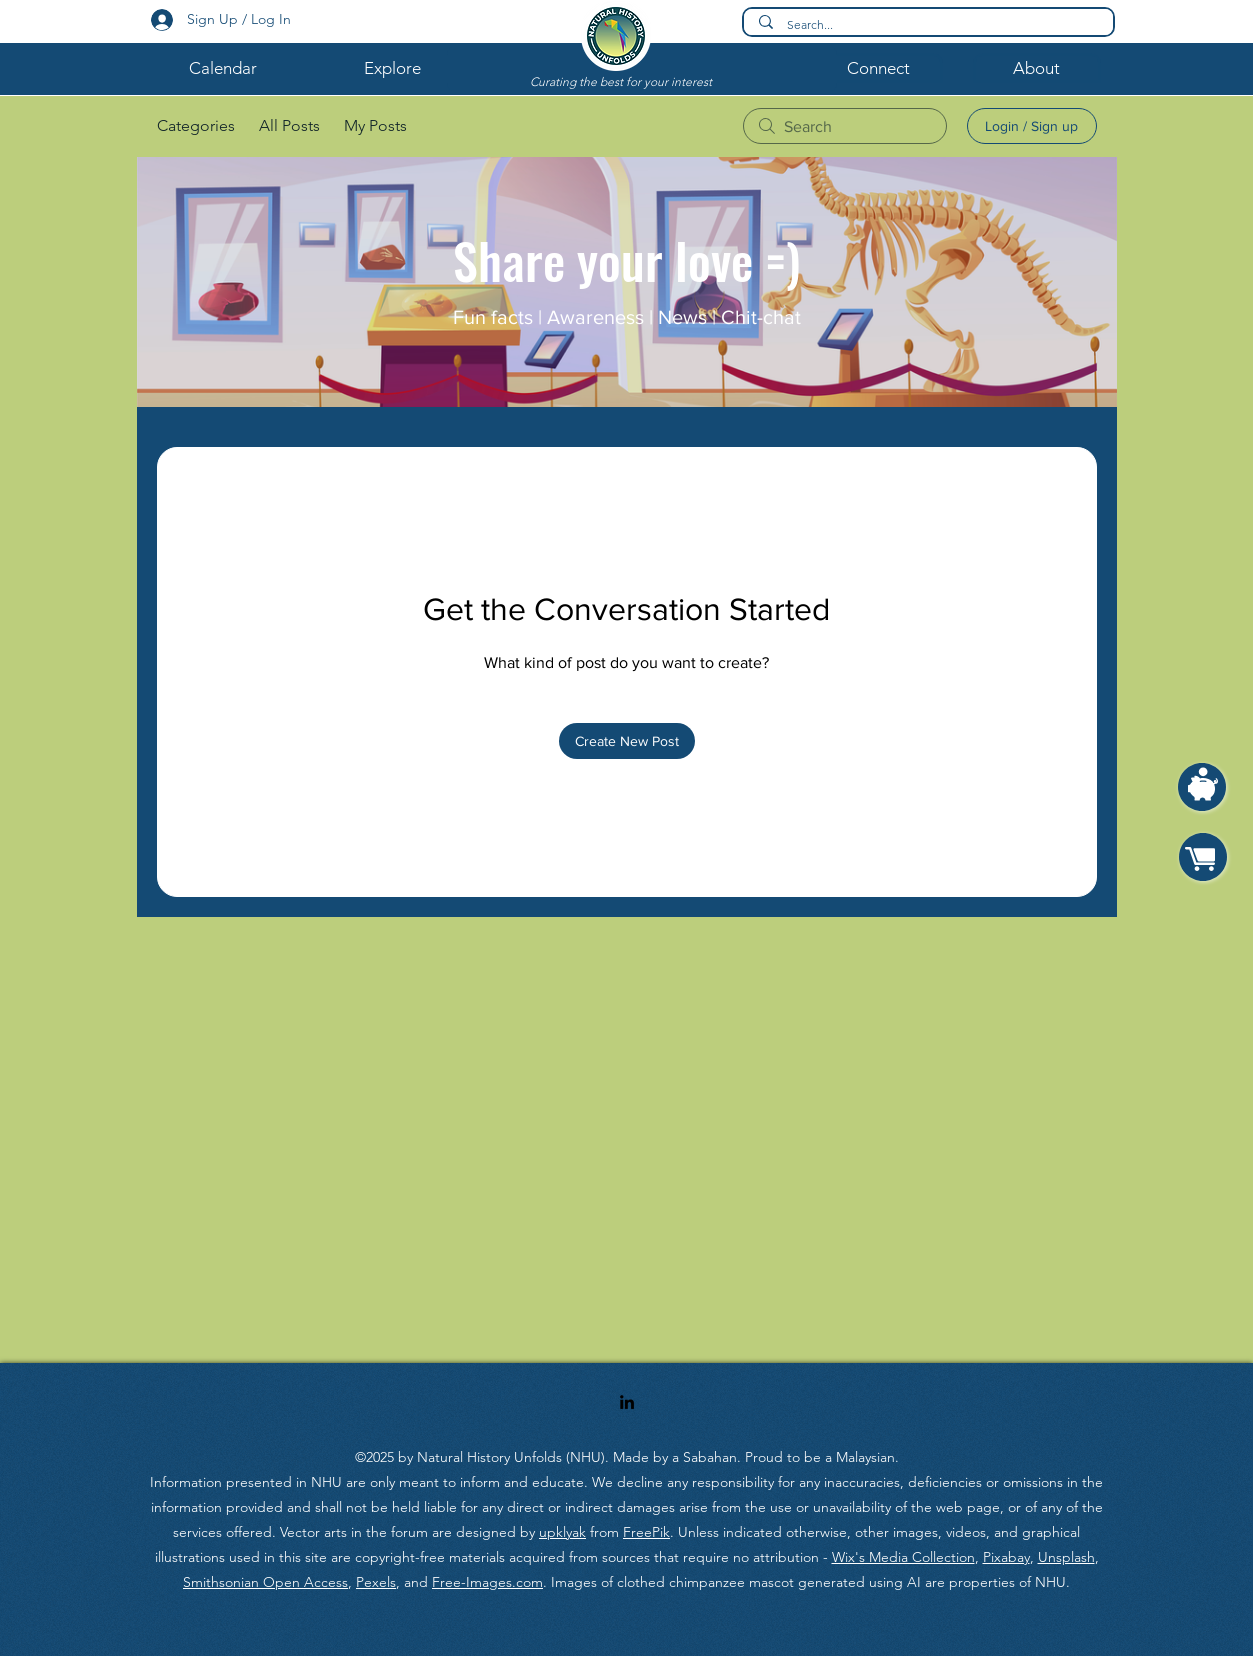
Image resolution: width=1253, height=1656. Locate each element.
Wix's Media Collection (903, 1557)
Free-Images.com (487, 1582)
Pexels (376, 1582)
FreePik (646, 1532)
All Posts (289, 125)
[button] (223, 68)
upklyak (562, 1532)
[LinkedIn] (627, 1402)
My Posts (375, 125)
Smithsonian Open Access (265, 1582)
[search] (845, 126)
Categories (196, 125)
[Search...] (929, 25)
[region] (1202, 798)
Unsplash (1066, 1557)
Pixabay (1006, 1557)
